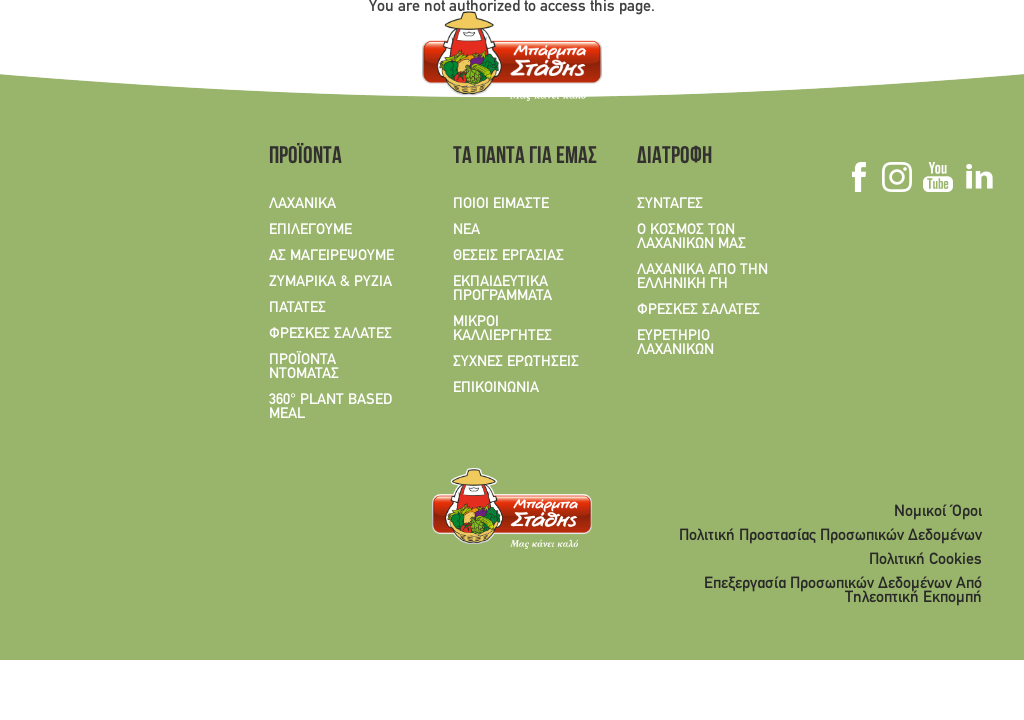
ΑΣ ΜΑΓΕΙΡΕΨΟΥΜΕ (331, 256)
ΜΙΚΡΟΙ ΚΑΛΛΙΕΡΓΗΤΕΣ (502, 329)
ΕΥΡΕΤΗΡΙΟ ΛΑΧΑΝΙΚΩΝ (675, 343)
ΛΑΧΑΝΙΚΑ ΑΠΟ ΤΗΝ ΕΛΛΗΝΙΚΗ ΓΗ (702, 277)
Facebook (858, 177)
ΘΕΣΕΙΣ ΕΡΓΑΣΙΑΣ (508, 256)
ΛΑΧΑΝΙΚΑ (302, 204)
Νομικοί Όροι (938, 512)
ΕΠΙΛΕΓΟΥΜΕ (310, 230)
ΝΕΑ (466, 230)
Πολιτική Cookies (925, 560)
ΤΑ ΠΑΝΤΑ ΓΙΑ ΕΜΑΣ (518, 158)
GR (49, 59)
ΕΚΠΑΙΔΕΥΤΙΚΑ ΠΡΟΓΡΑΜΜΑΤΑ (502, 289)
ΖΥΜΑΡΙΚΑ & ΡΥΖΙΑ (330, 282)
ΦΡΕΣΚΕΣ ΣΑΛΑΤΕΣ (330, 334)
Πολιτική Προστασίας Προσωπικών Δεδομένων (830, 536)
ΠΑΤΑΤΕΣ (297, 308)
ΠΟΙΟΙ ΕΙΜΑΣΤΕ (501, 204)
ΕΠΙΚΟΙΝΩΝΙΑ (496, 388)
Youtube (937, 177)
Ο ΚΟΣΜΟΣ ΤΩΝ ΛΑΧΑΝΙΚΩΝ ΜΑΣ (691, 237)
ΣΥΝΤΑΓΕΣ (670, 204)
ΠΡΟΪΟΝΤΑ (305, 158)
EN (87, 59)
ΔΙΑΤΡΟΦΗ (674, 158)
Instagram (896, 177)
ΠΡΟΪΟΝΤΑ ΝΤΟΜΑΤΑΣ (304, 367)
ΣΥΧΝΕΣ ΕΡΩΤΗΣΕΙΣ (516, 362)
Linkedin (978, 177)
